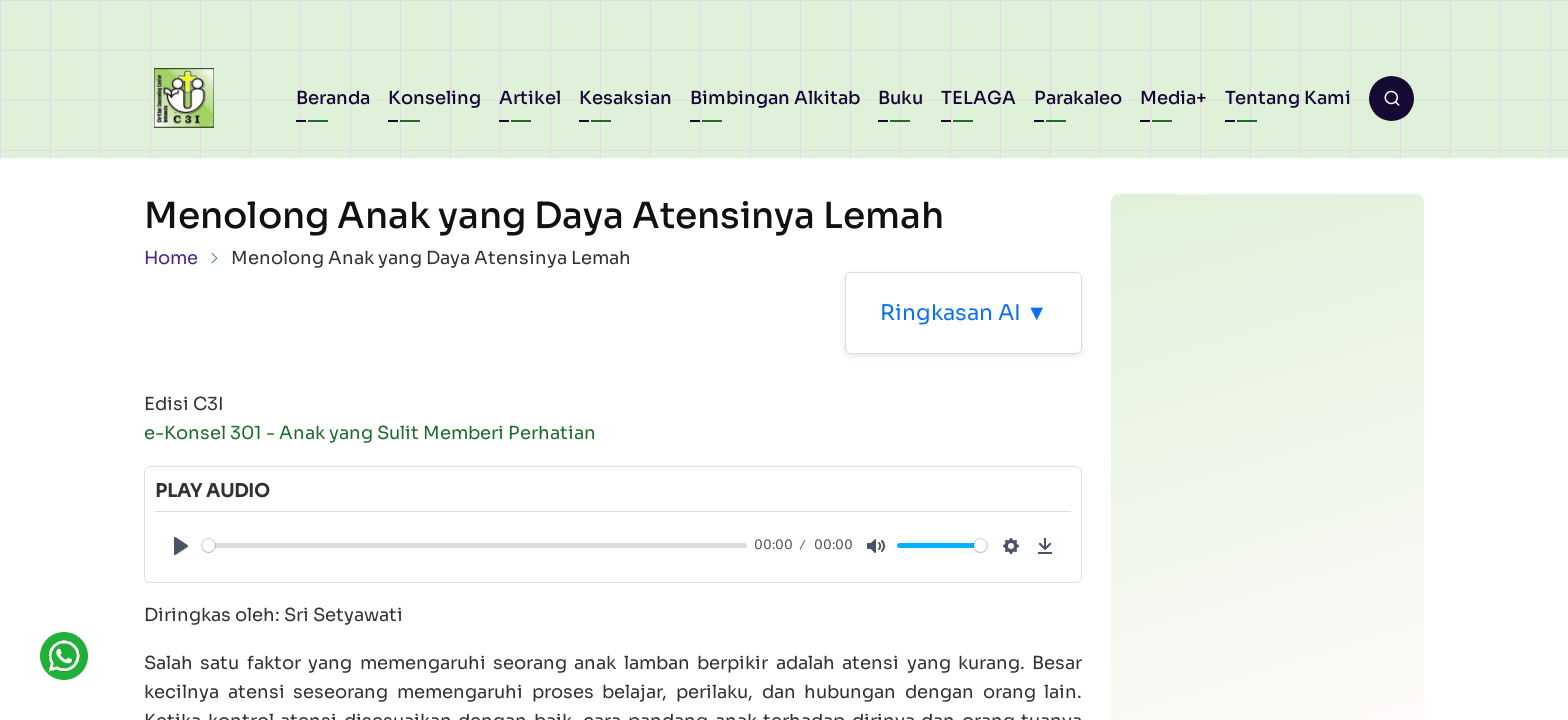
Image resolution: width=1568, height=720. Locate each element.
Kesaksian (625, 98)
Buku (900, 98)
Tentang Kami (1288, 98)
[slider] (474, 545)
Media (1168, 98)
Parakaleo (1078, 98)
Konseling (434, 98)
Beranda (333, 98)
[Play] (181, 546)
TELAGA (978, 98)
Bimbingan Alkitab (775, 98)
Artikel (530, 98)
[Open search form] (1391, 98)
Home (171, 258)
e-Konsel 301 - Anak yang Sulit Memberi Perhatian (370, 433)
